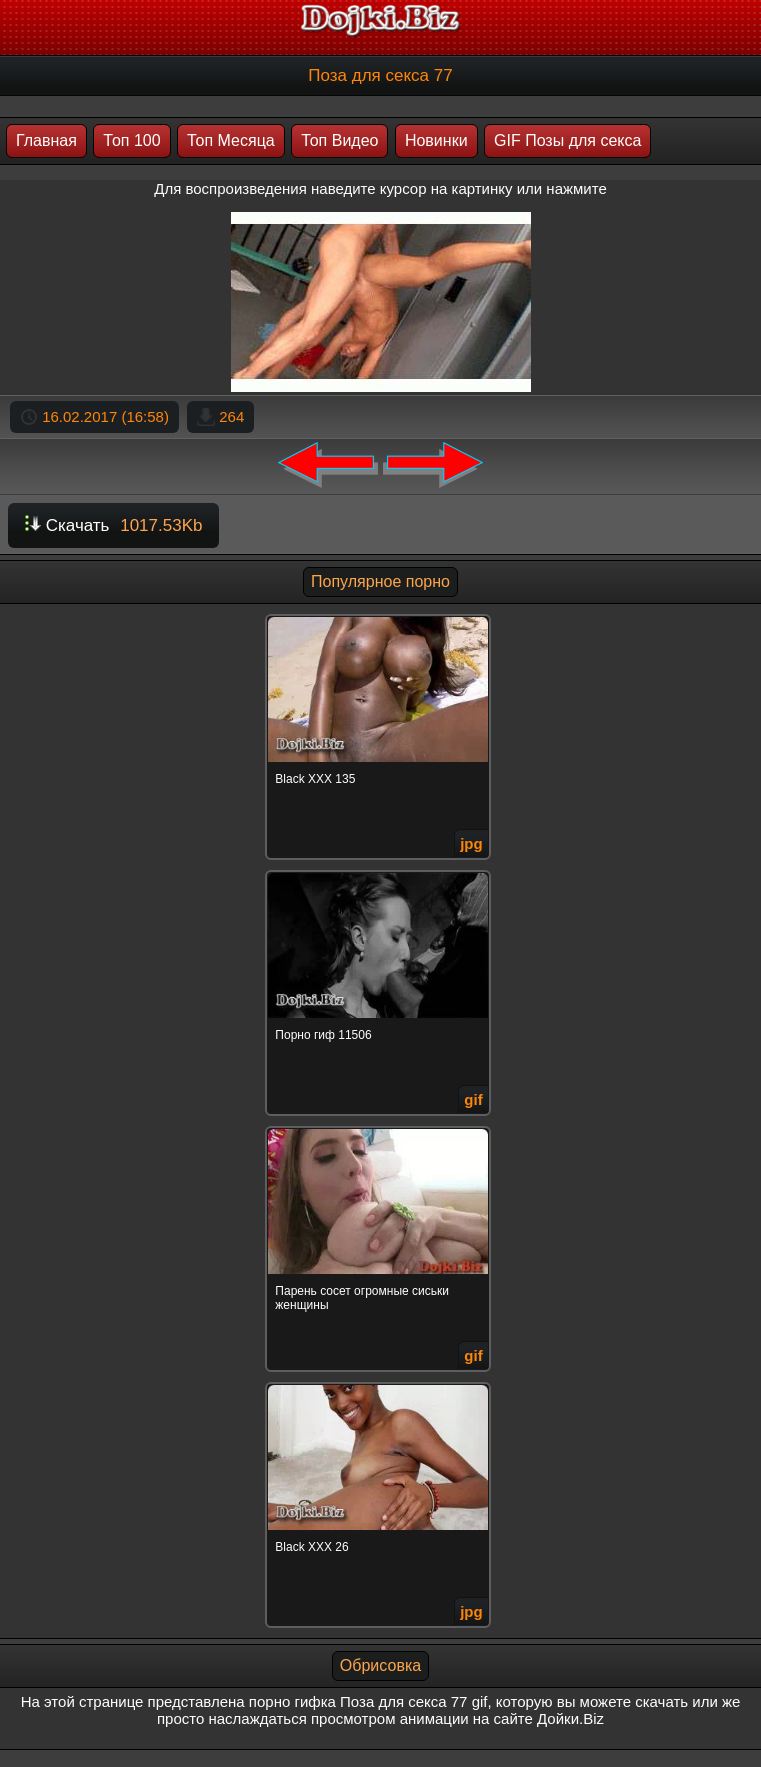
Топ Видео (339, 140)
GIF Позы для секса (567, 140)
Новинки (436, 140)
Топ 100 (131, 140)
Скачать (113, 525)
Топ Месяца (231, 140)
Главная (46, 140)
